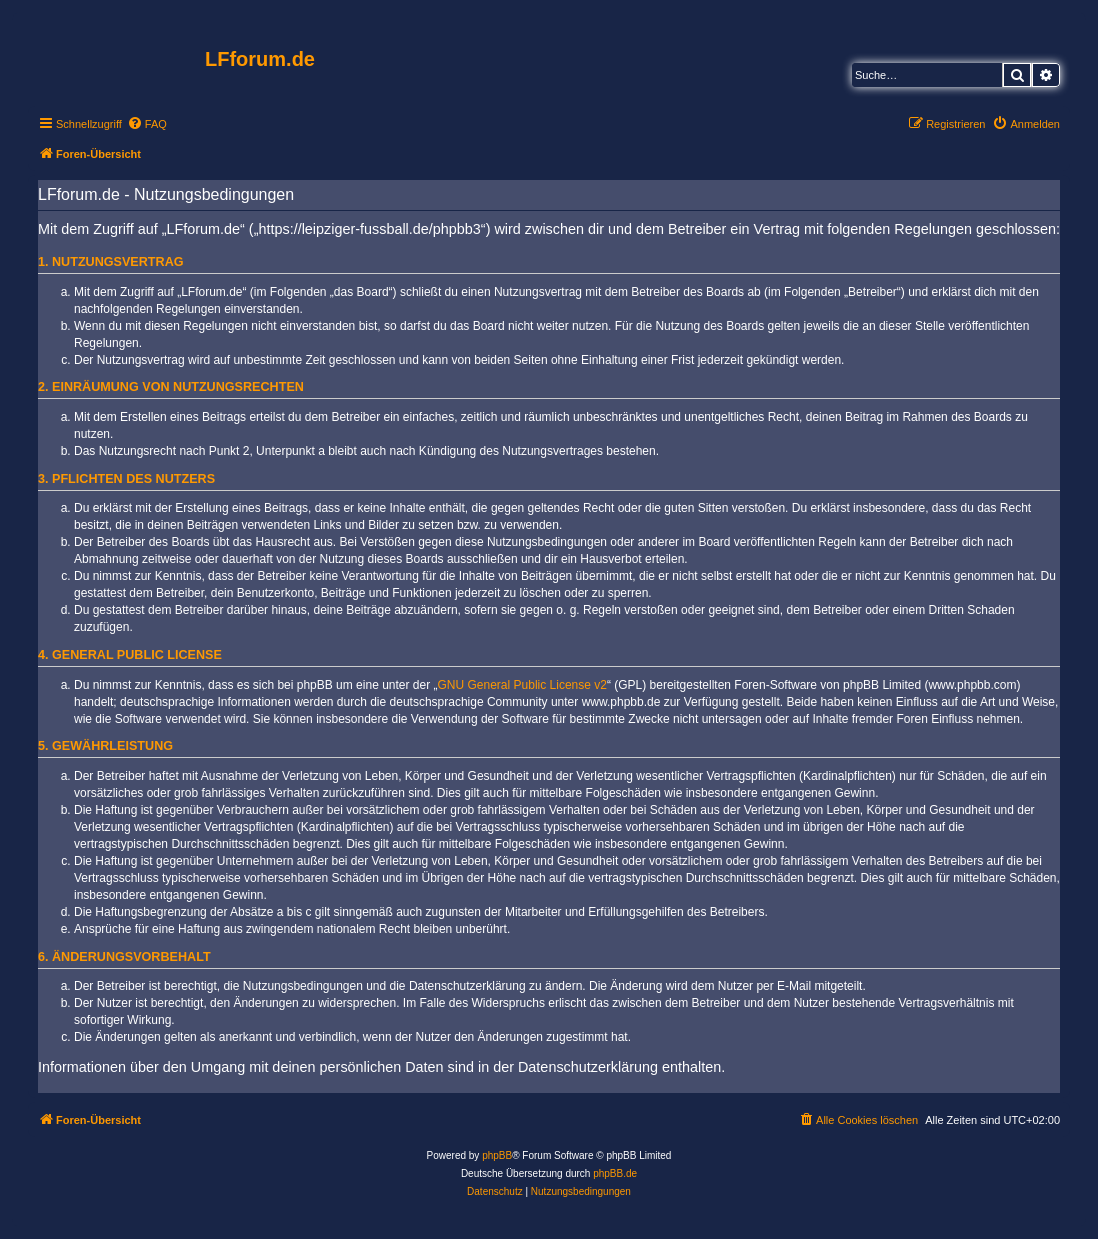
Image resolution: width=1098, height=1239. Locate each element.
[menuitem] (147, 124)
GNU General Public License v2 (522, 685)
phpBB (497, 1155)
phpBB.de (615, 1173)
